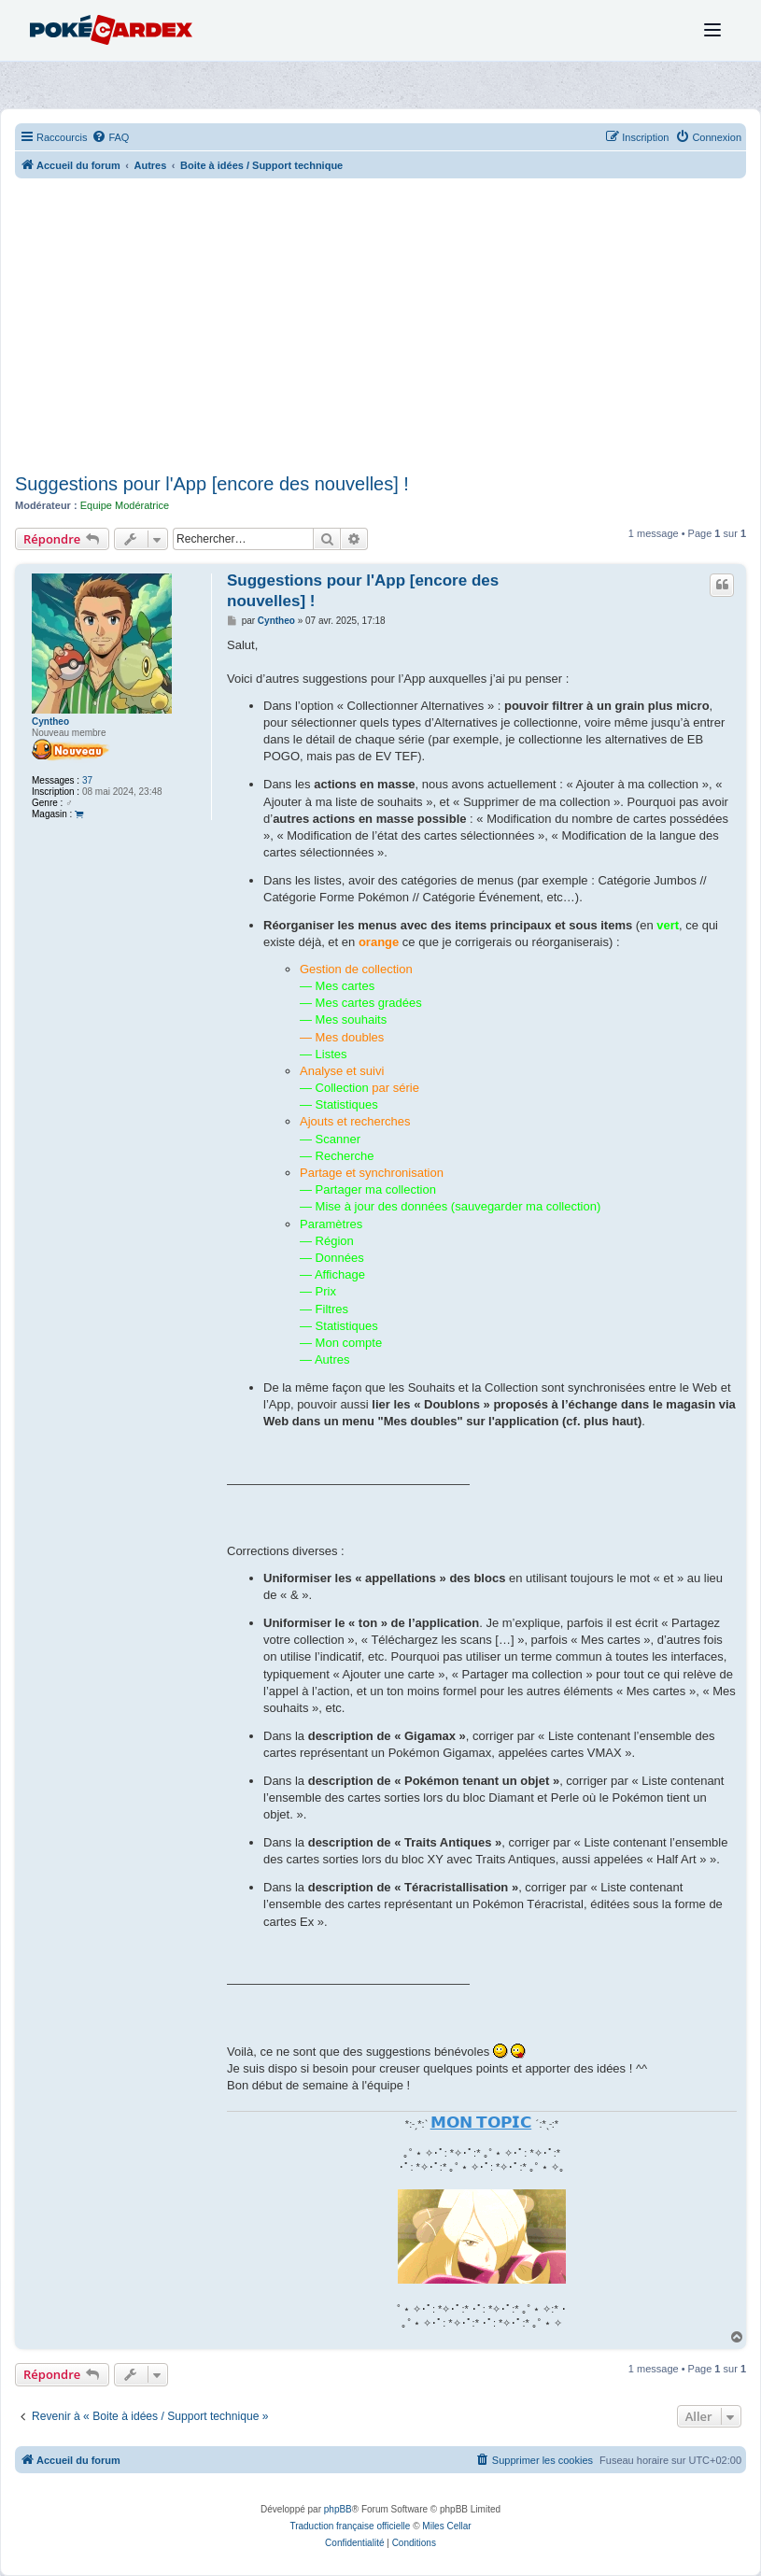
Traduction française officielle (349, 2526)
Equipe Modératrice (124, 505)
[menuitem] (110, 137)
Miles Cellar (446, 2526)
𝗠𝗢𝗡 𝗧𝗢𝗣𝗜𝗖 (481, 2122)
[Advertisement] (380, 328)
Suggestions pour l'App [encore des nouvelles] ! (212, 484)
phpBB (338, 2509)
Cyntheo (50, 721)
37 (87, 780)
